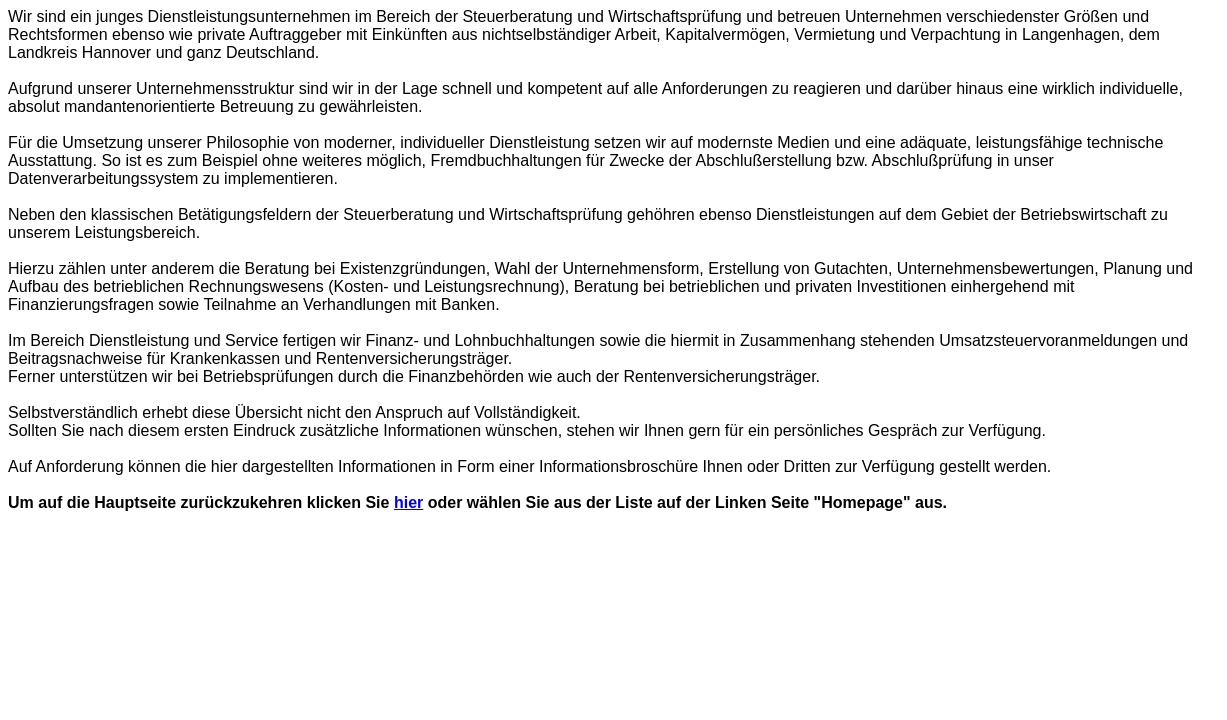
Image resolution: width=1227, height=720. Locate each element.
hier (408, 502)
